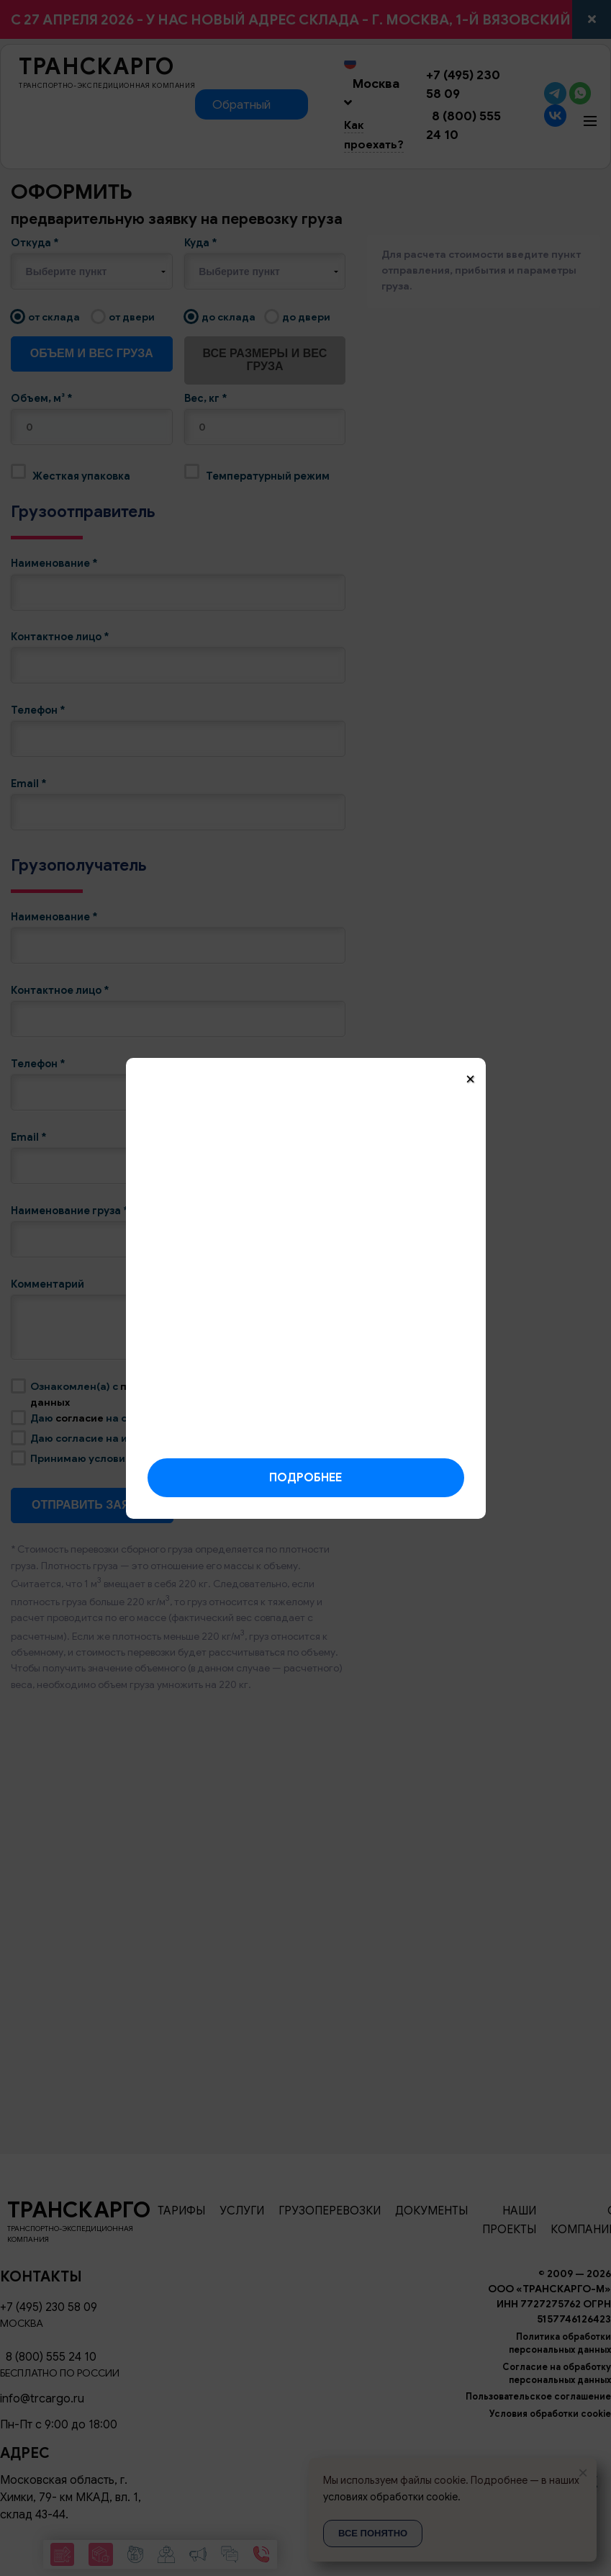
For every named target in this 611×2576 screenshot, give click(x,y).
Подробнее (305, 1478)
